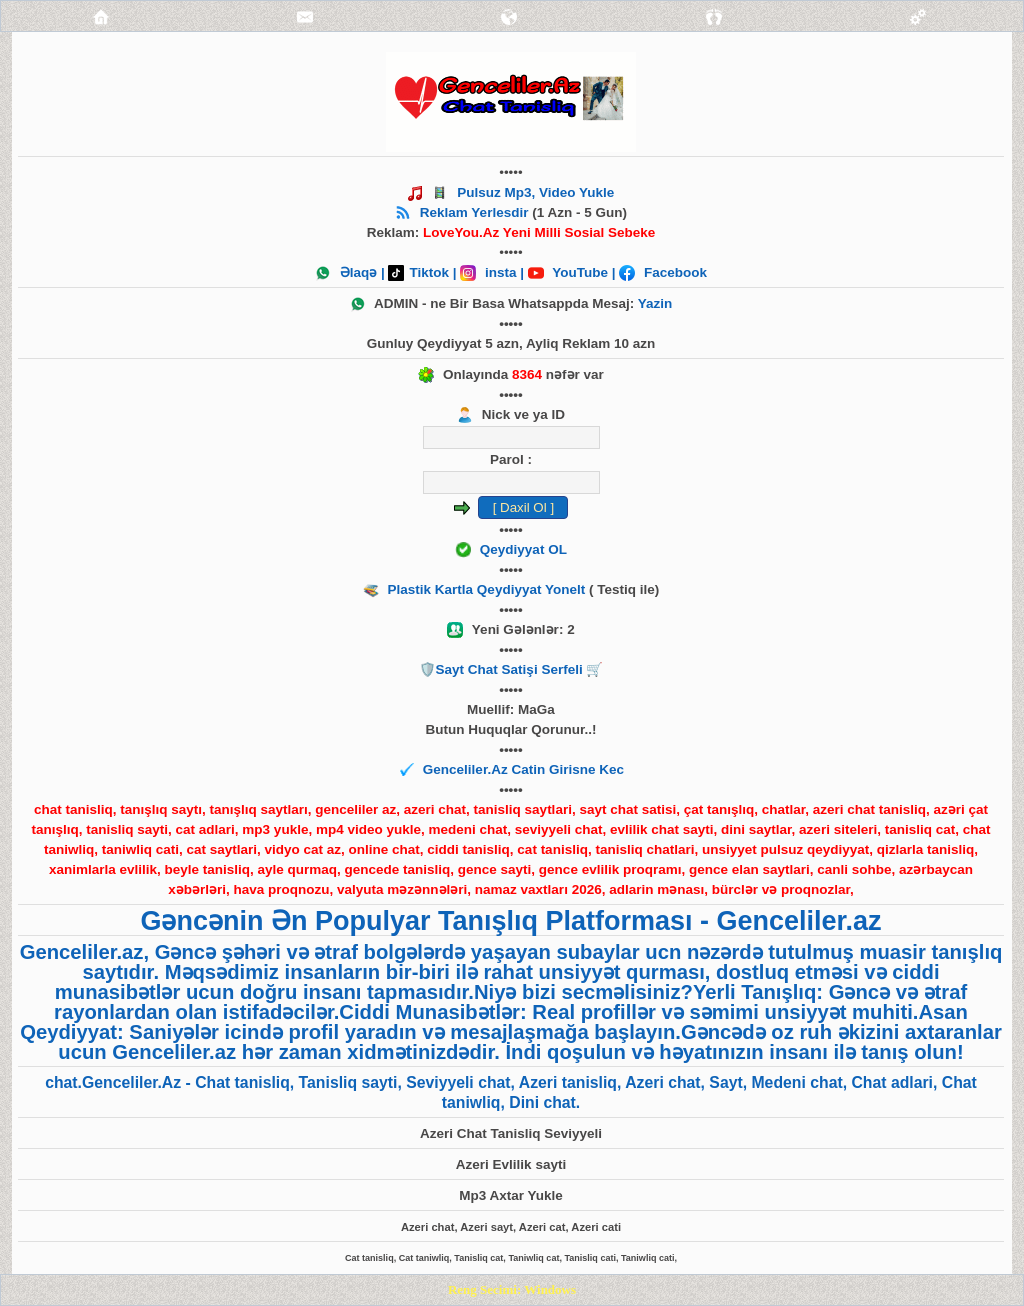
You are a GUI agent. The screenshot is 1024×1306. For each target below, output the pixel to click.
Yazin (655, 303)
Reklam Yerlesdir (474, 212)
